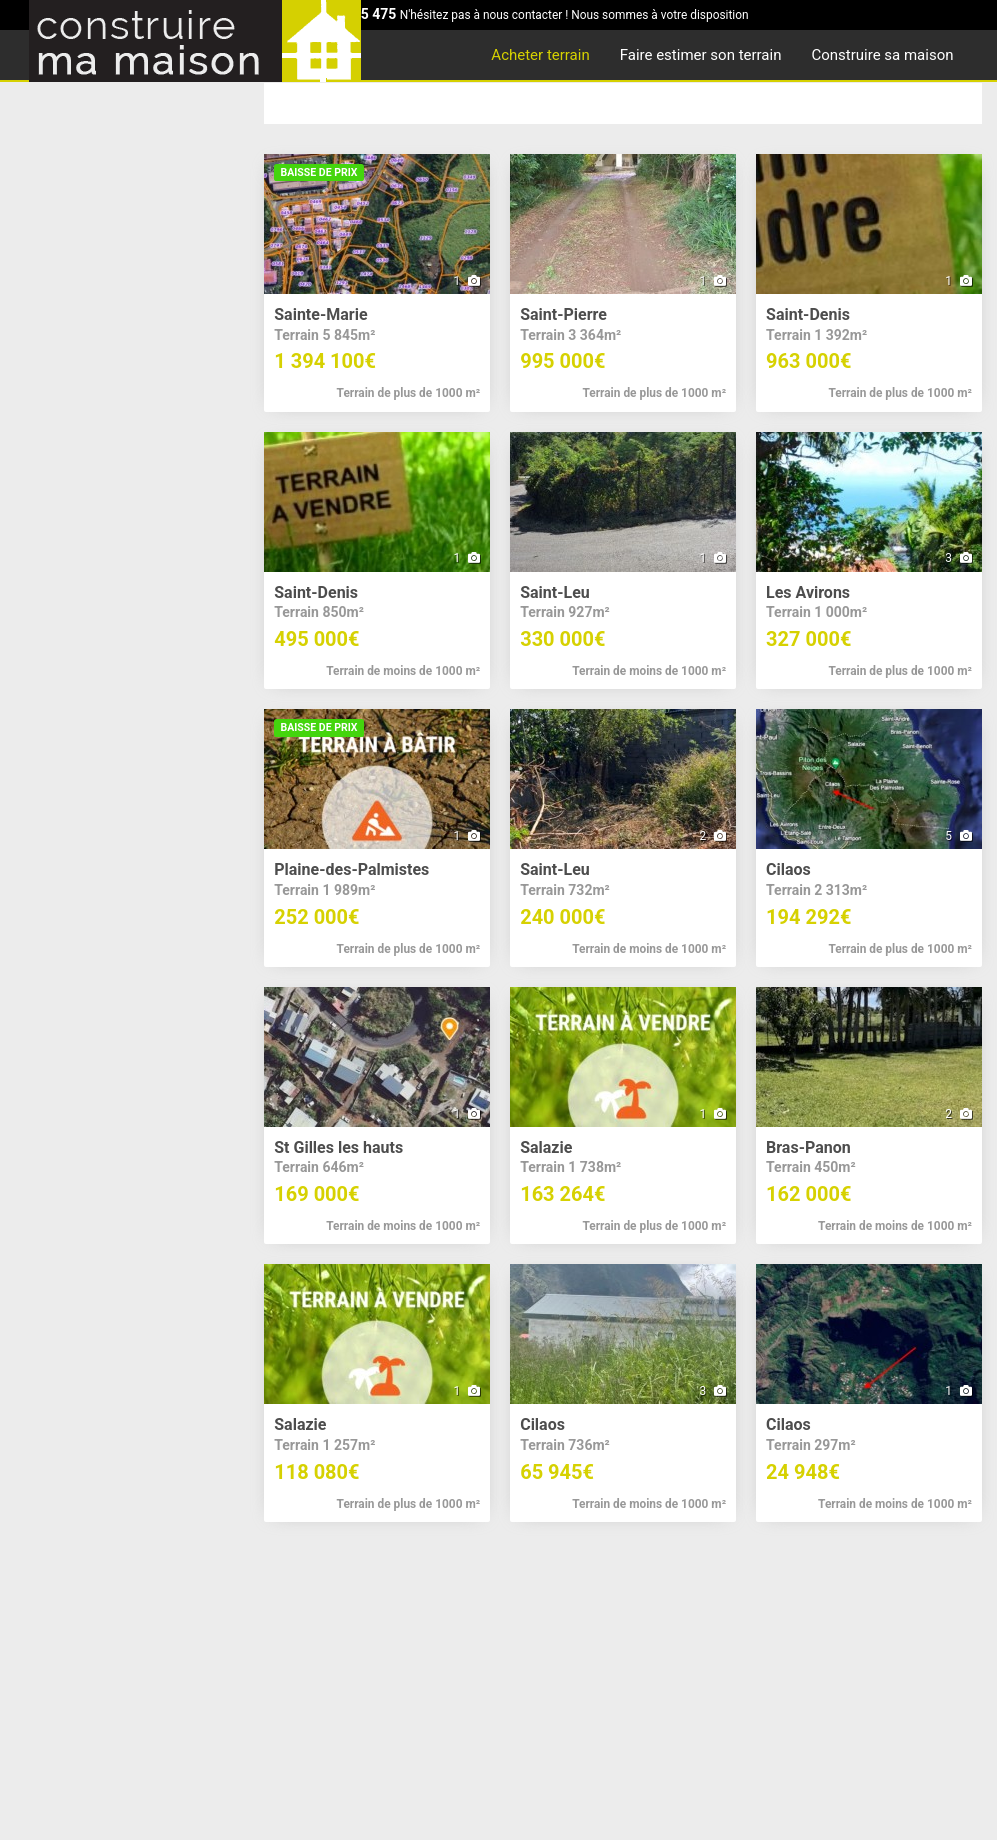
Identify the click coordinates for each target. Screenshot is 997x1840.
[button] (377, 283)
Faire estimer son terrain (701, 55)
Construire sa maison (882, 55)
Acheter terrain (540, 55)
